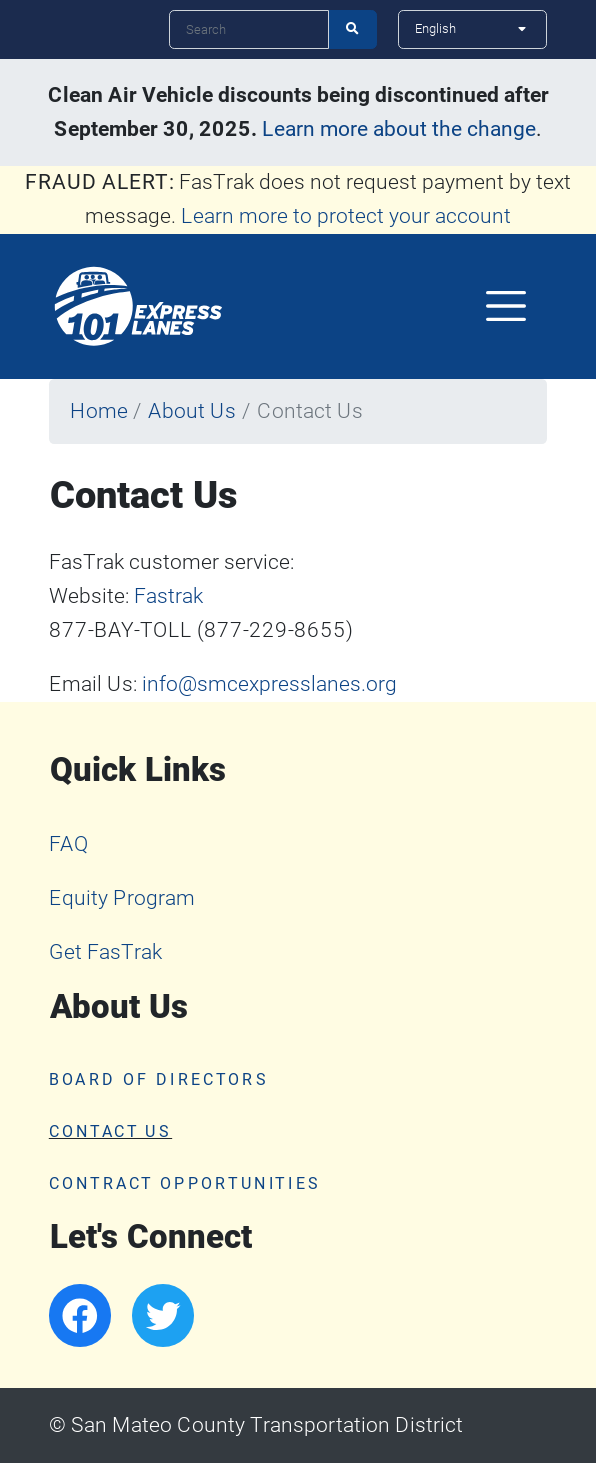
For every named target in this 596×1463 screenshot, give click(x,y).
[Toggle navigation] (506, 306)
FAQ (69, 844)
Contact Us (110, 1132)
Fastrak (168, 596)
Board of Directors (159, 1080)
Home (99, 411)
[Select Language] (472, 29)
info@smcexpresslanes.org (269, 684)
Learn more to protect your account (346, 216)
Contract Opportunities (185, 1184)
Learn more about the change (399, 129)
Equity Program (122, 898)
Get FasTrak (105, 952)
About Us (192, 411)
